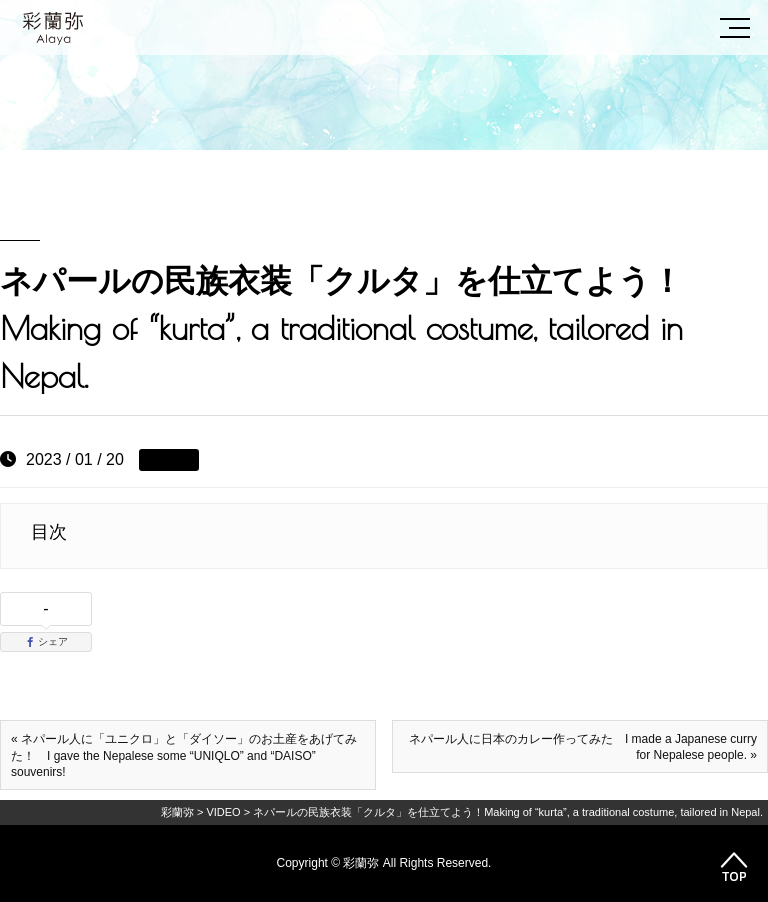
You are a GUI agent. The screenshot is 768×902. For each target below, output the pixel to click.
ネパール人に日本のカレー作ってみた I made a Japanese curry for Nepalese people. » (583, 747)
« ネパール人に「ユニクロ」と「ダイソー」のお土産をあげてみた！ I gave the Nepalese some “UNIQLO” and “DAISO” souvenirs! (184, 755)
